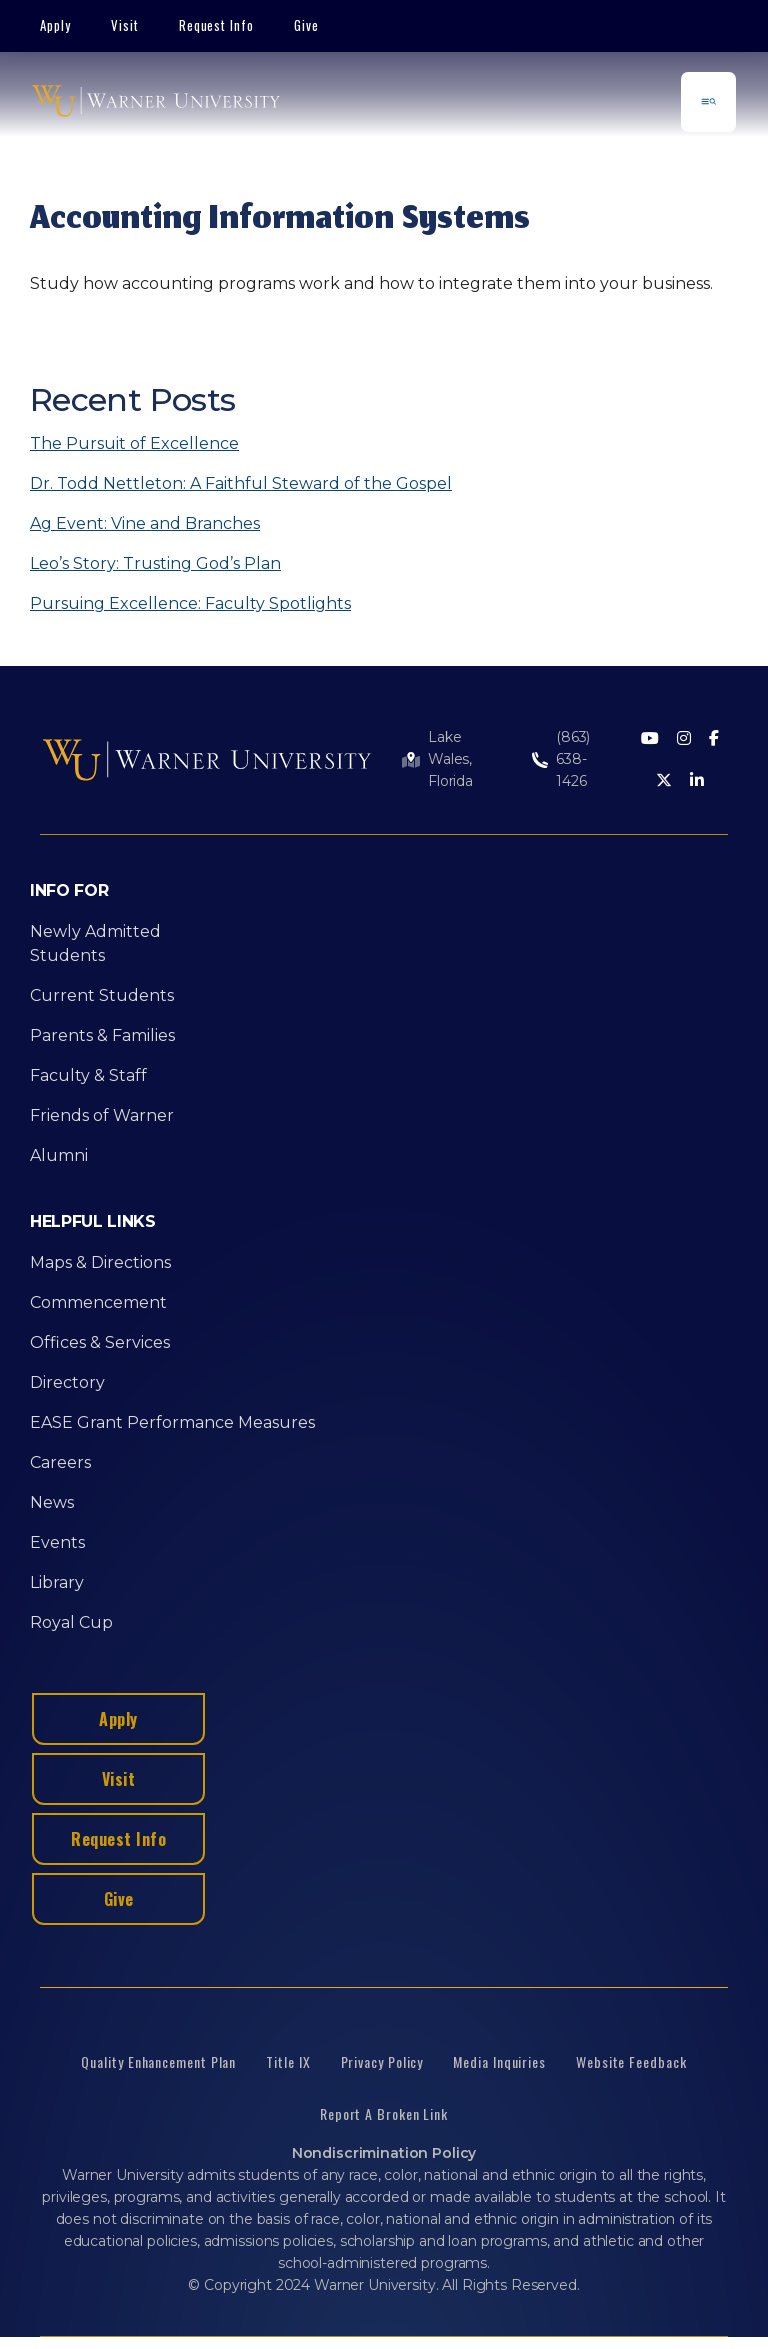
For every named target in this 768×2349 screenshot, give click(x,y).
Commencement (98, 1302)
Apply (55, 25)
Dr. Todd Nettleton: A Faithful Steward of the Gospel (241, 483)
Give (306, 25)
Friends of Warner (102, 1115)
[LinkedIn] (697, 781)
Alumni (59, 1155)
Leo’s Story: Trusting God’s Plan (155, 563)
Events (57, 1542)
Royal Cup (71, 1622)
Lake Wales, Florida (450, 759)
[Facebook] (714, 739)
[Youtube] (650, 739)
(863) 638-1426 (573, 759)
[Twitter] (664, 781)
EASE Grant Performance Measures (172, 1422)
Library (57, 1582)
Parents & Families (102, 1035)
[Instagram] (684, 739)
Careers (60, 1462)
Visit (125, 25)
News (52, 1502)
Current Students (102, 995)
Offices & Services (100, 1342)
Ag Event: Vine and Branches (145, 523)
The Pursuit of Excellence (134, 443)
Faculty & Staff (88, 1075)
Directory (67, 1382)
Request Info (217, 25)
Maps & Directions (100, 1262)
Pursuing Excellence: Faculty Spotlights (190, 603)
